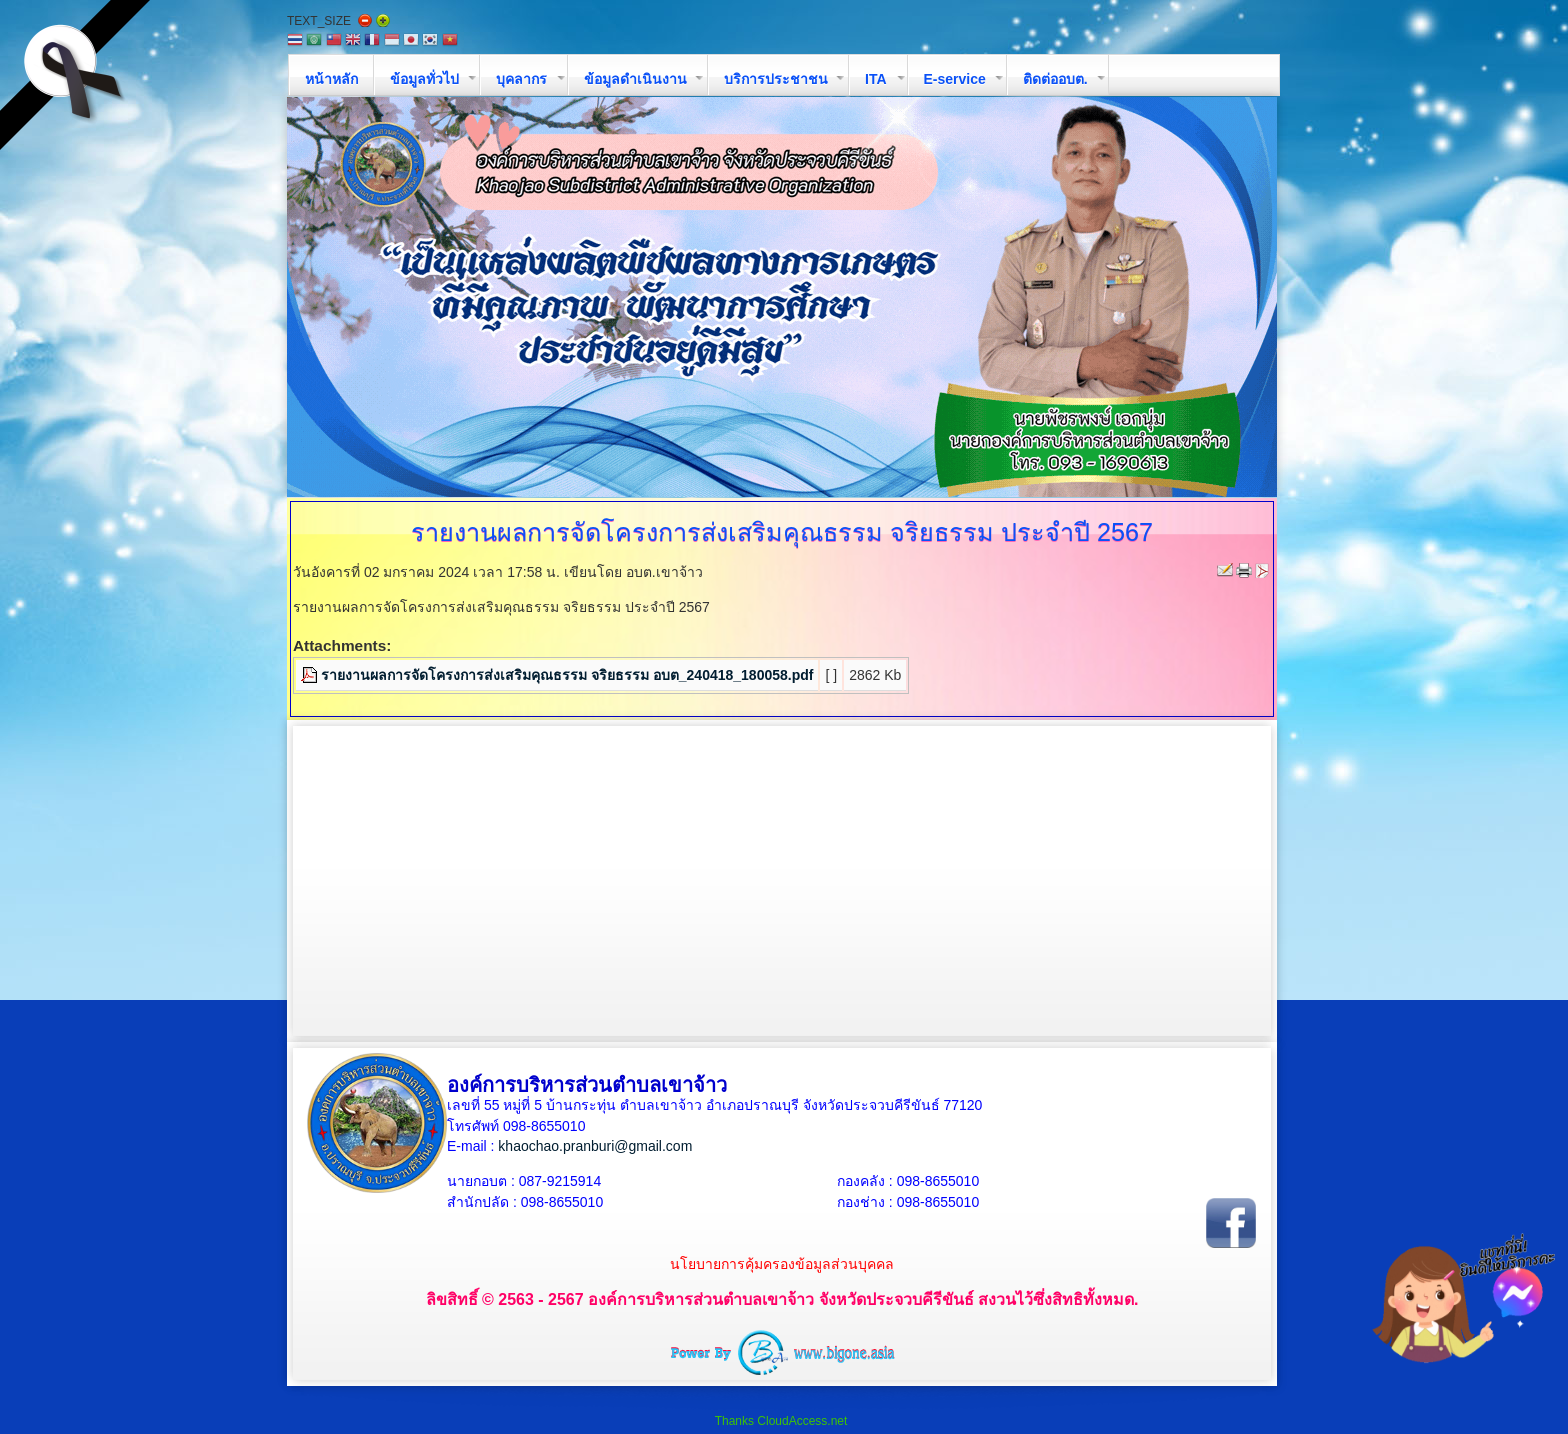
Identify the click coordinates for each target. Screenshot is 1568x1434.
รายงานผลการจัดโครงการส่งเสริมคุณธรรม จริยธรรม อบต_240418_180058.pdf (567, 675)
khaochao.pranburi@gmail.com (595, 1146)
